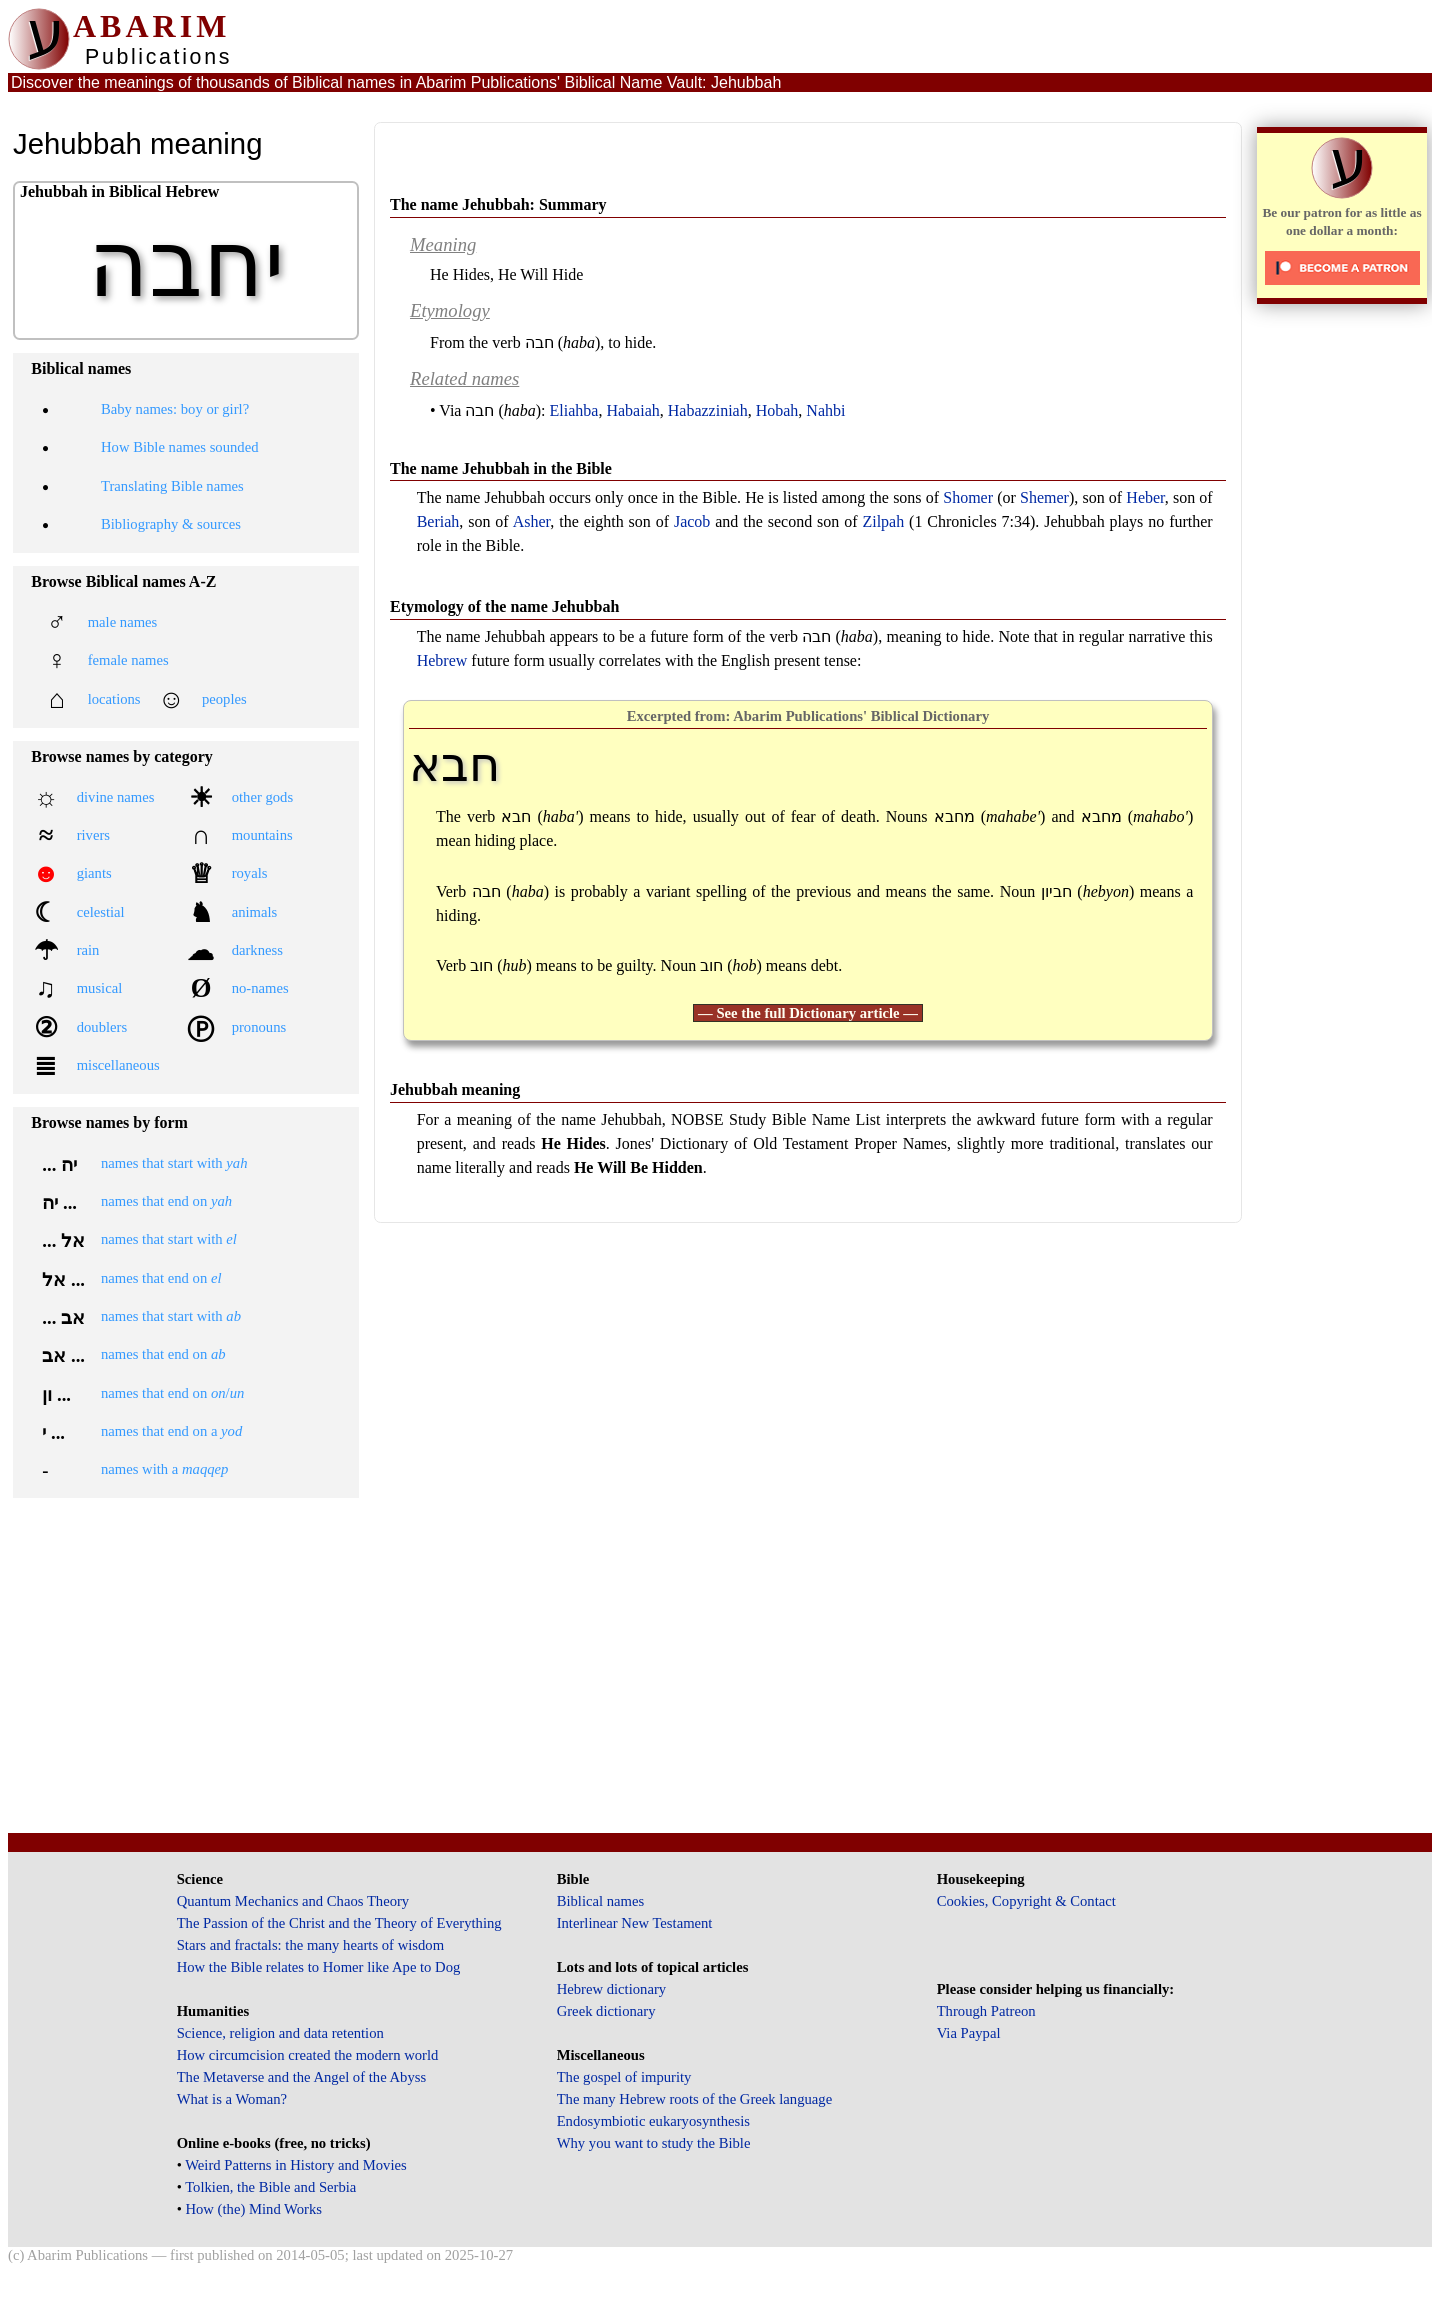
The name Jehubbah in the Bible (501, 468)
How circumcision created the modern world (308, 2055)
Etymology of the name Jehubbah (504, 606)
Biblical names (601, 1901)
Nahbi (825, 410)
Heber (1145, 497)
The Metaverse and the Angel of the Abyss (302, 2077)
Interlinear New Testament (635, 1923)
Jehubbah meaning (455, 1089)
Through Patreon (986, 2011)
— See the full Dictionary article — (808, 1013)
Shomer (968, 497)
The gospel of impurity (624, 2077)
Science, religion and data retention (280, 2033)
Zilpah (883, 521)
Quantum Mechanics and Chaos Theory (293, 1901)
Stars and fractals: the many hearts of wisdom (310, 1945)
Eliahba (574, 410)
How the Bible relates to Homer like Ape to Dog (319, 1967)
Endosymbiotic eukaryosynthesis (653, 2121)
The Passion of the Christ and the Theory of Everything (339, 1923)
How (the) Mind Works (253, 2209)
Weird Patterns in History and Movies (295, 2165)
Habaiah (632, 410)
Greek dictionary (606, 2011)
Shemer (1044, 497)
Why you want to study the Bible (654, 2143)
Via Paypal (969, 2033)
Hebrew (442, 660)
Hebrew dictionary (611, 1989)
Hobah (777, 410)
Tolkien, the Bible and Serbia (270, 2187)
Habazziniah (708, 410)
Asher (532, 521)
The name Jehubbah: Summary (498, 204)
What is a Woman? (232, 2099)
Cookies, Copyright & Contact (1026, 1901)
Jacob (692, 521)
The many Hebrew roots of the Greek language (695, 2099)
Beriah (438, 521)
